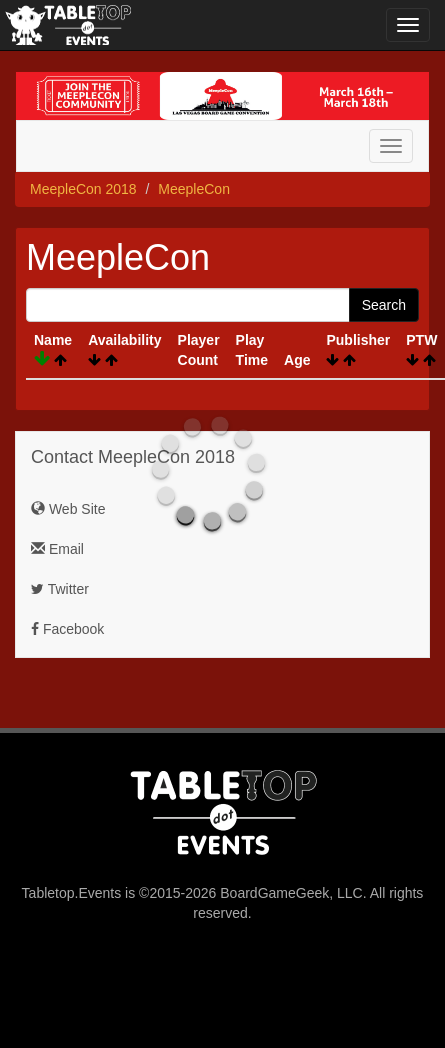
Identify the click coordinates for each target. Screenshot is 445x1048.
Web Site (68, 509)
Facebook (67, 629)
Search (384, 305)
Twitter (60, 589)
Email (57, 549)
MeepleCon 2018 (83, 189)
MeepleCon (194, 189)
